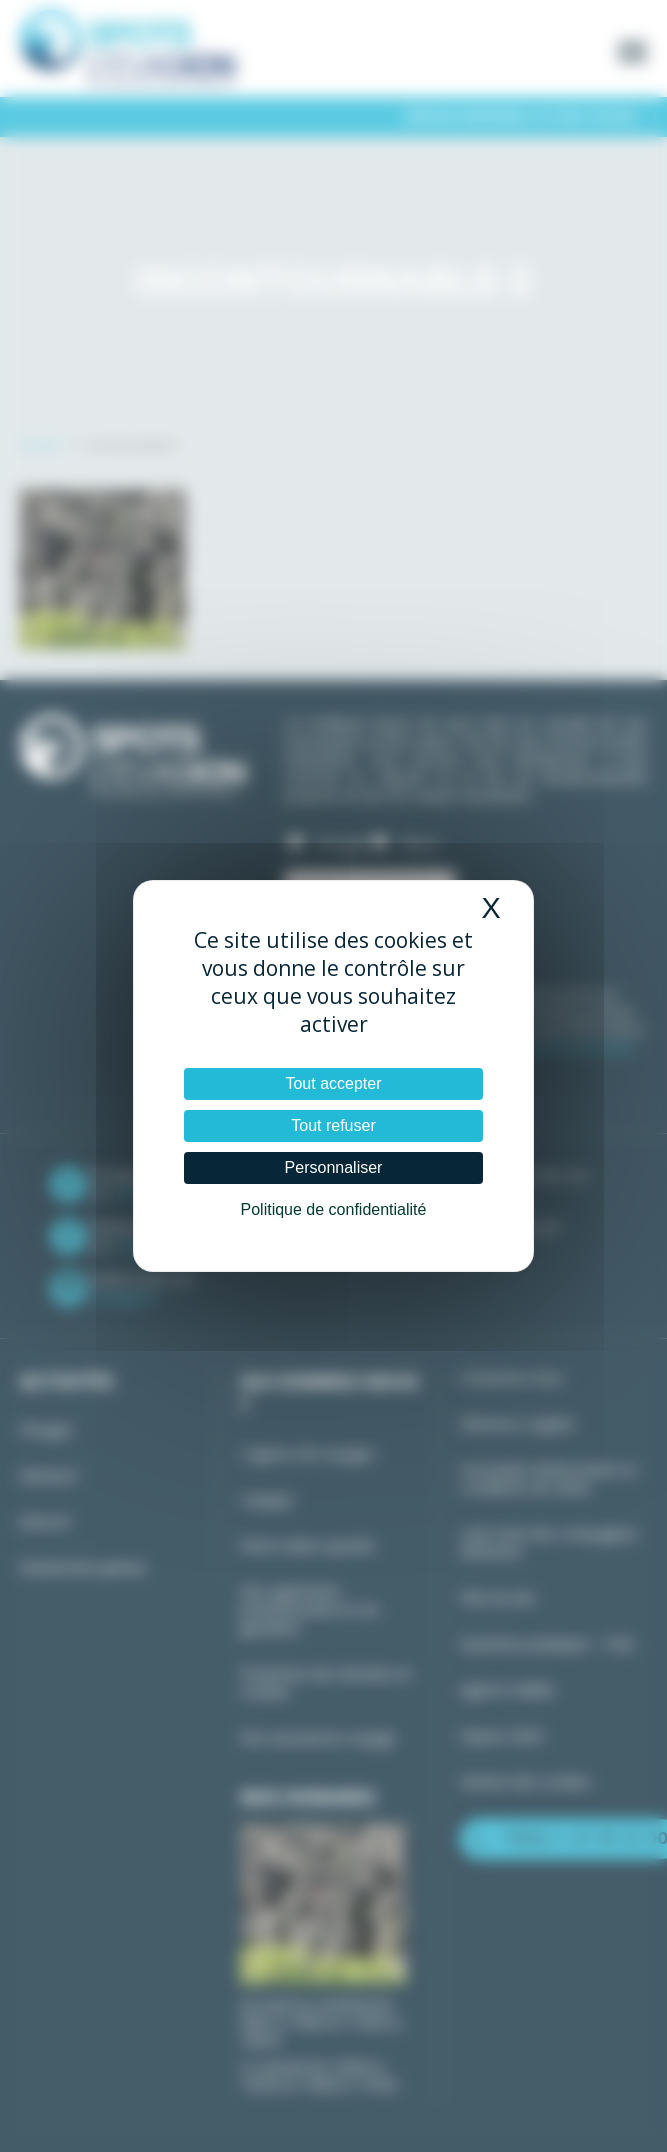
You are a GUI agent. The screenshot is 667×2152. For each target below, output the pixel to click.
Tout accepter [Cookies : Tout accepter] (333, 1083)
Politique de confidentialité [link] (334, 1209)
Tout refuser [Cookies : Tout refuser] (333, 1125)
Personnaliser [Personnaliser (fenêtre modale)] (334, 1167)
